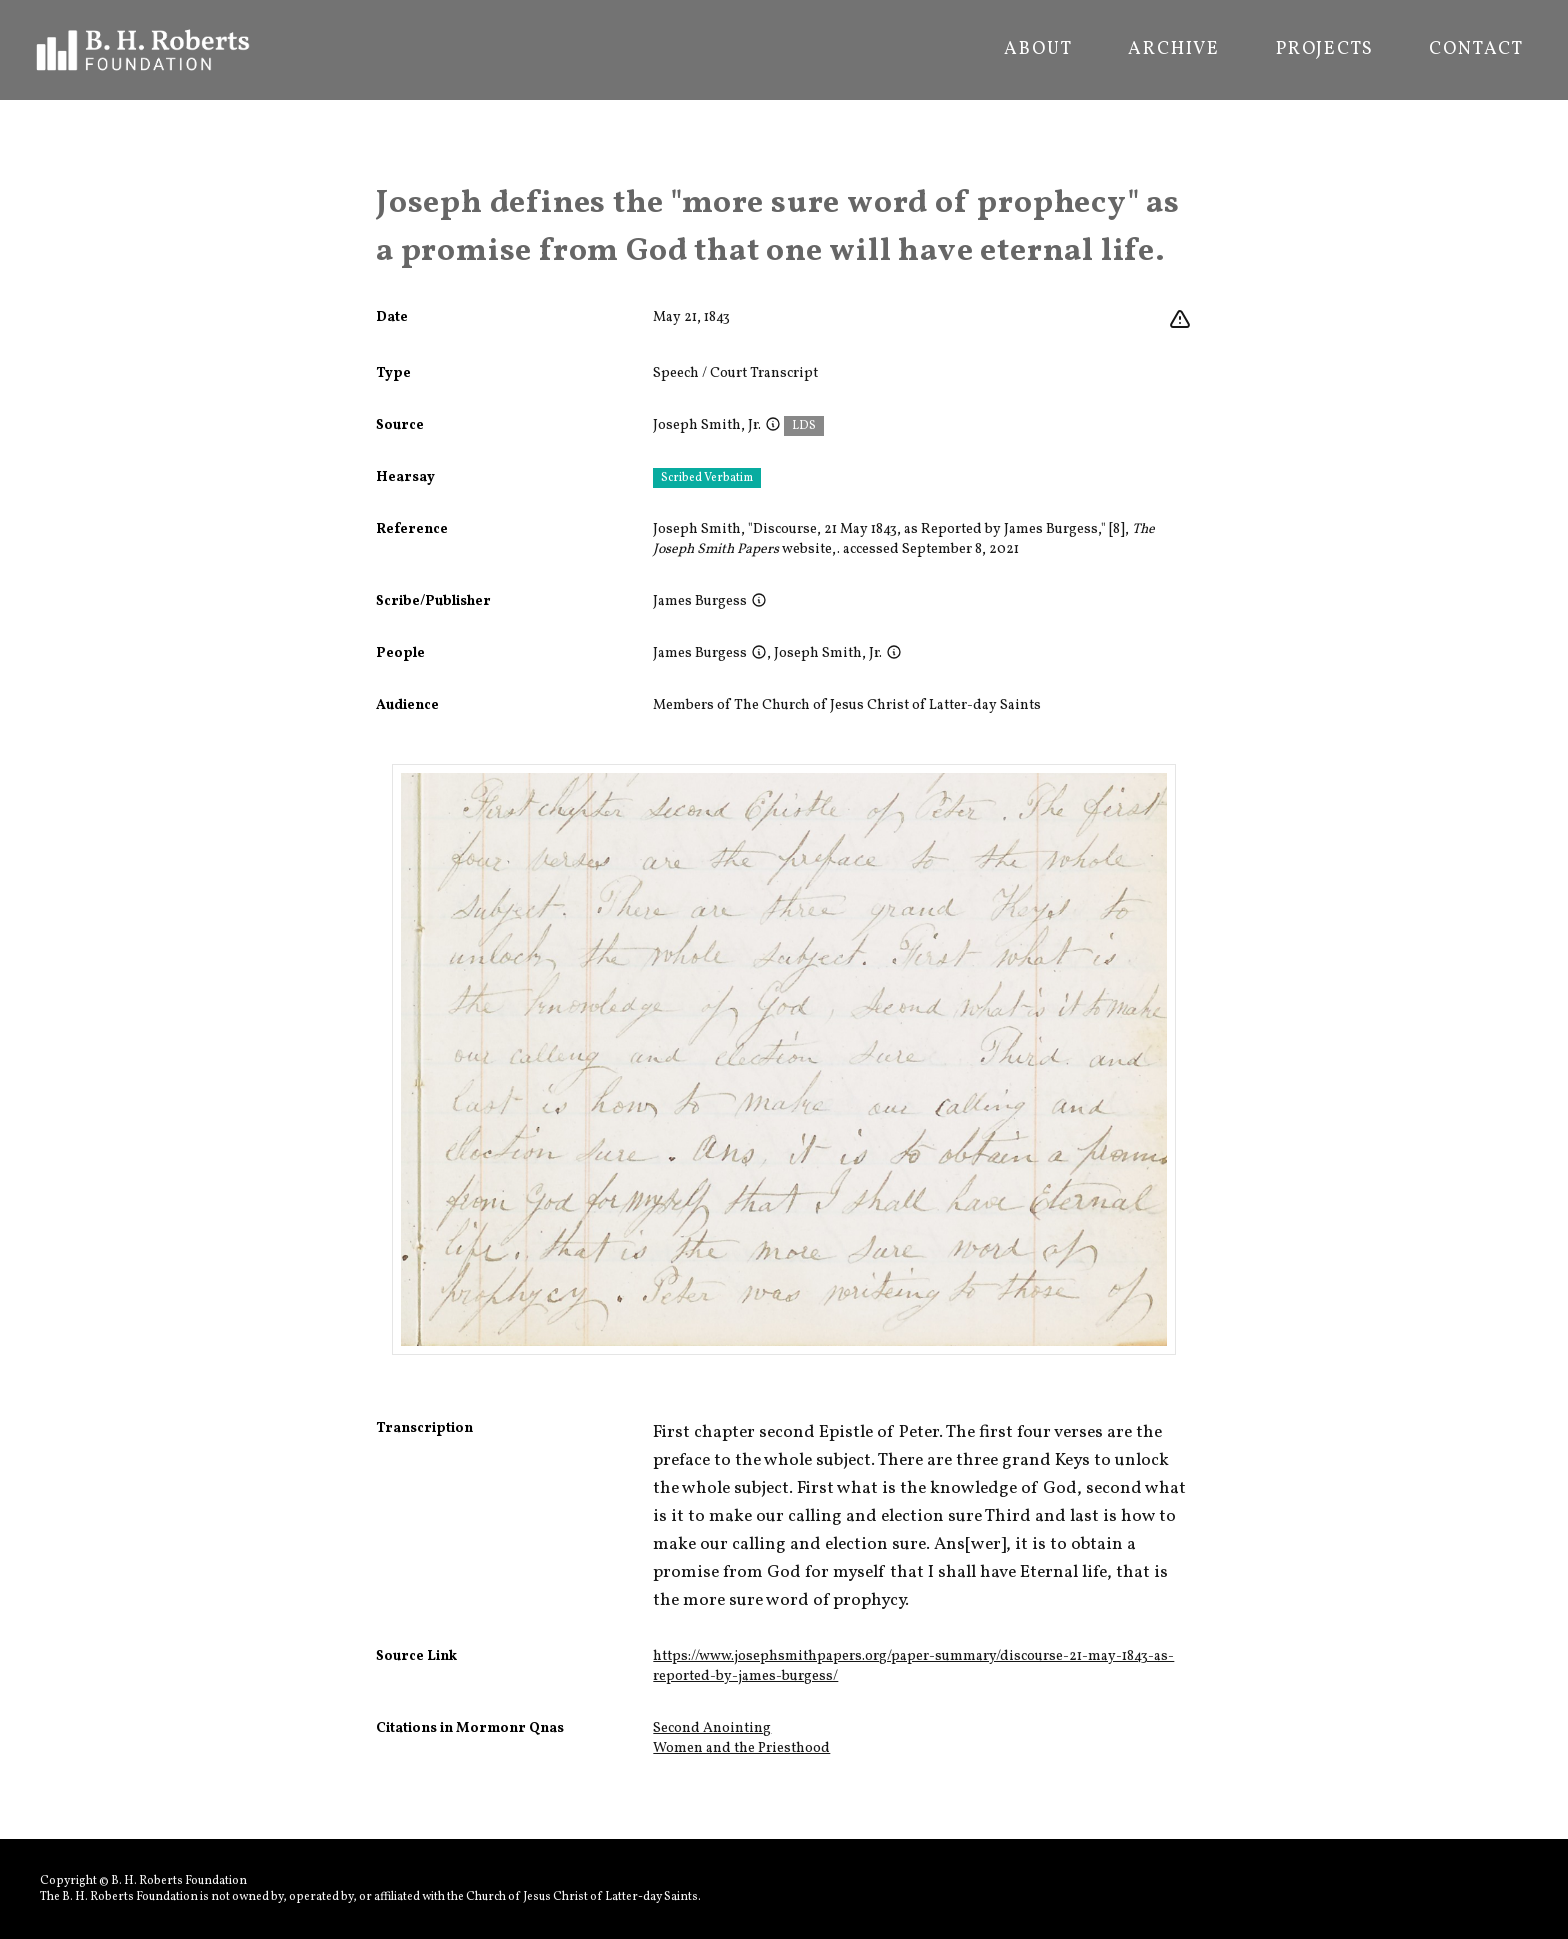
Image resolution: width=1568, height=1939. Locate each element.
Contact (1476, 50)
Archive (1174, 50)
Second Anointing (712, 1728)
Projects (1324, 50)
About (1038, 50)
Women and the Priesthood (741, 1748)
